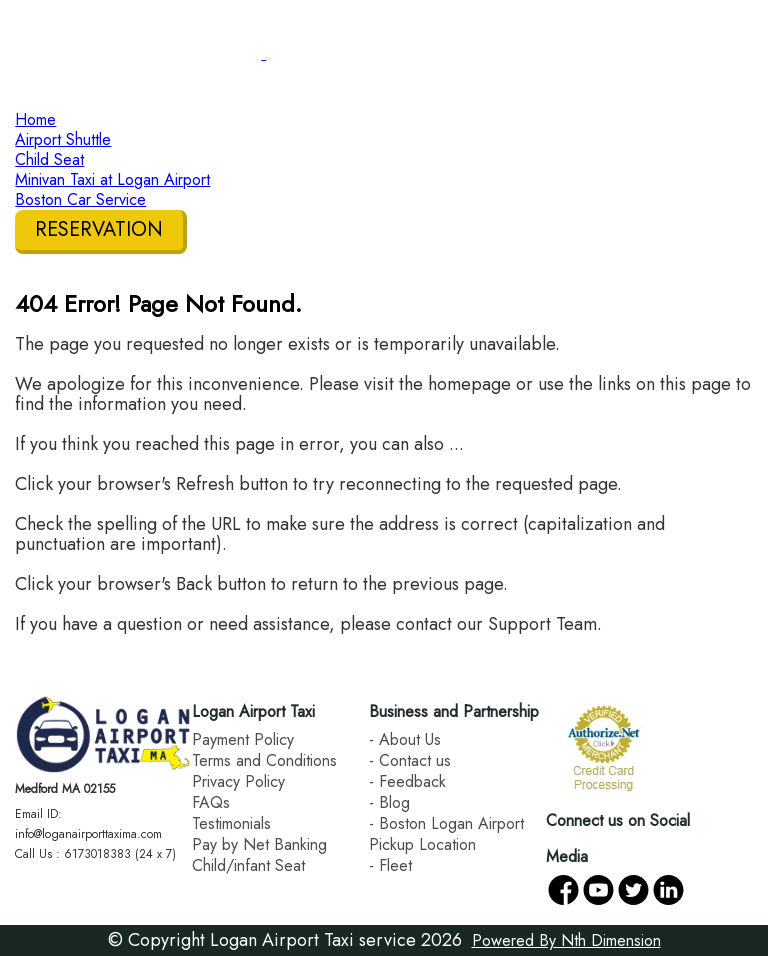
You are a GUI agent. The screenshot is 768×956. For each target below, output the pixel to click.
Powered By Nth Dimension (566, 940)
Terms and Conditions (264, 760)
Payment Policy (243, 739)
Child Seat (49, 159)
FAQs (211, 802)
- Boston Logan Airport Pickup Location (446, 834)
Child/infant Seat (248, 865)
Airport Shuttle (63, 139)
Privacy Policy (238, 781)
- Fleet (390, 865)
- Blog (389, 802)
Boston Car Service (80, 199)
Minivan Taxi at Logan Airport (112, 179)
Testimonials (231, 823)
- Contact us (410, 760)
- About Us (405, 739)
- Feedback (407, 781)
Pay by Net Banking (259, 844)
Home (35, 119)
